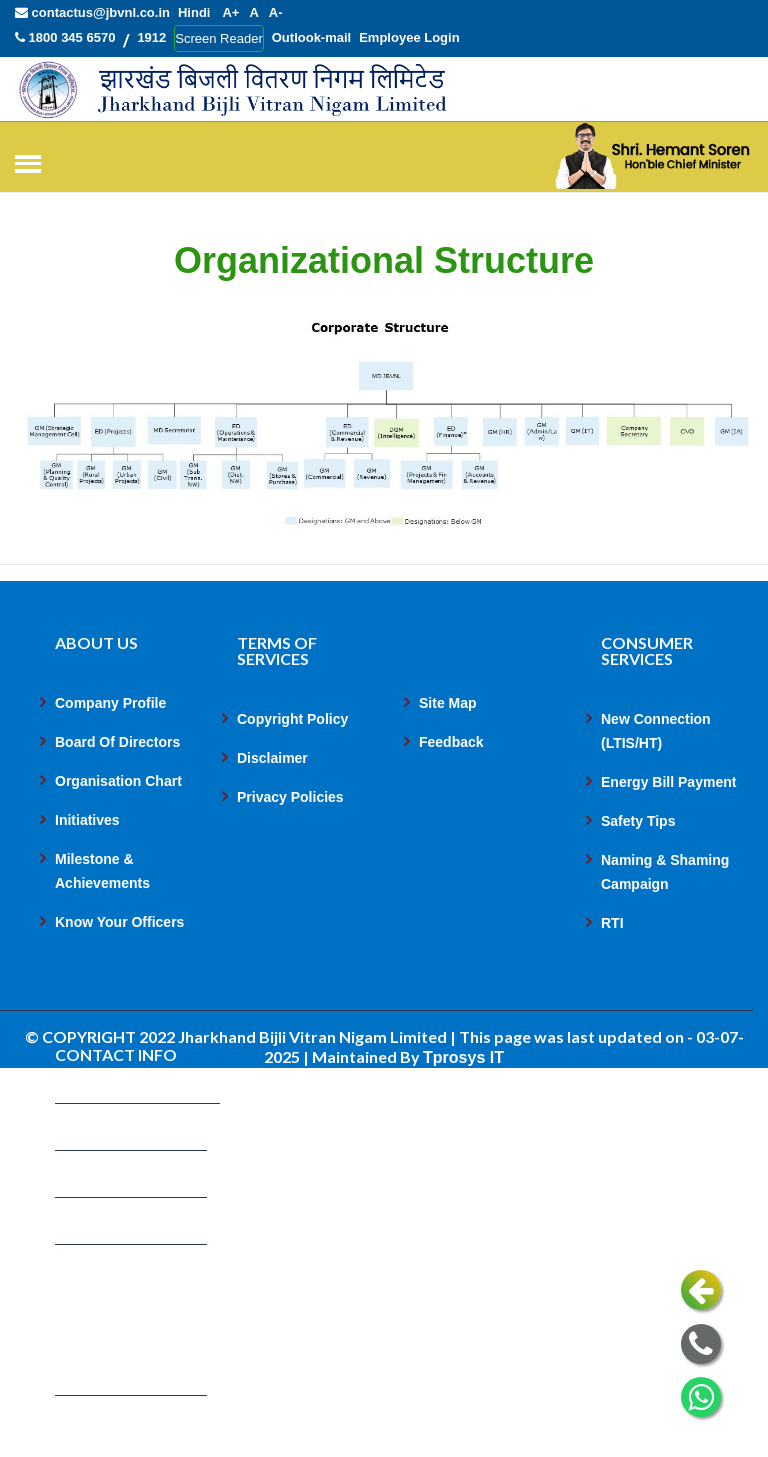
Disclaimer (272, 759)
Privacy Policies (290, 798)
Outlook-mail (311, 37)
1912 (151, 37)
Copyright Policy (292, 720)
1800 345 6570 (65, 37)
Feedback (451, 743)
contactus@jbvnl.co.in (92, 12)
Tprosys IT (463, 1058)
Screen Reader (218, 38)
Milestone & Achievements (102, 872)
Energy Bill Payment (668, 783)
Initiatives (87, 821)
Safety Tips (638, 822)
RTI (612, 924)
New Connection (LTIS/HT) (656, 732)
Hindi (194, 12)
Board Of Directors (117, 743)
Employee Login (409, 37)
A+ (230, 12)
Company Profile (110, 704)
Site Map (448, 704)
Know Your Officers (119, 923)
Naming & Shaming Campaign (665, 873)
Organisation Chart (118, 782)
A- (276, 12)
